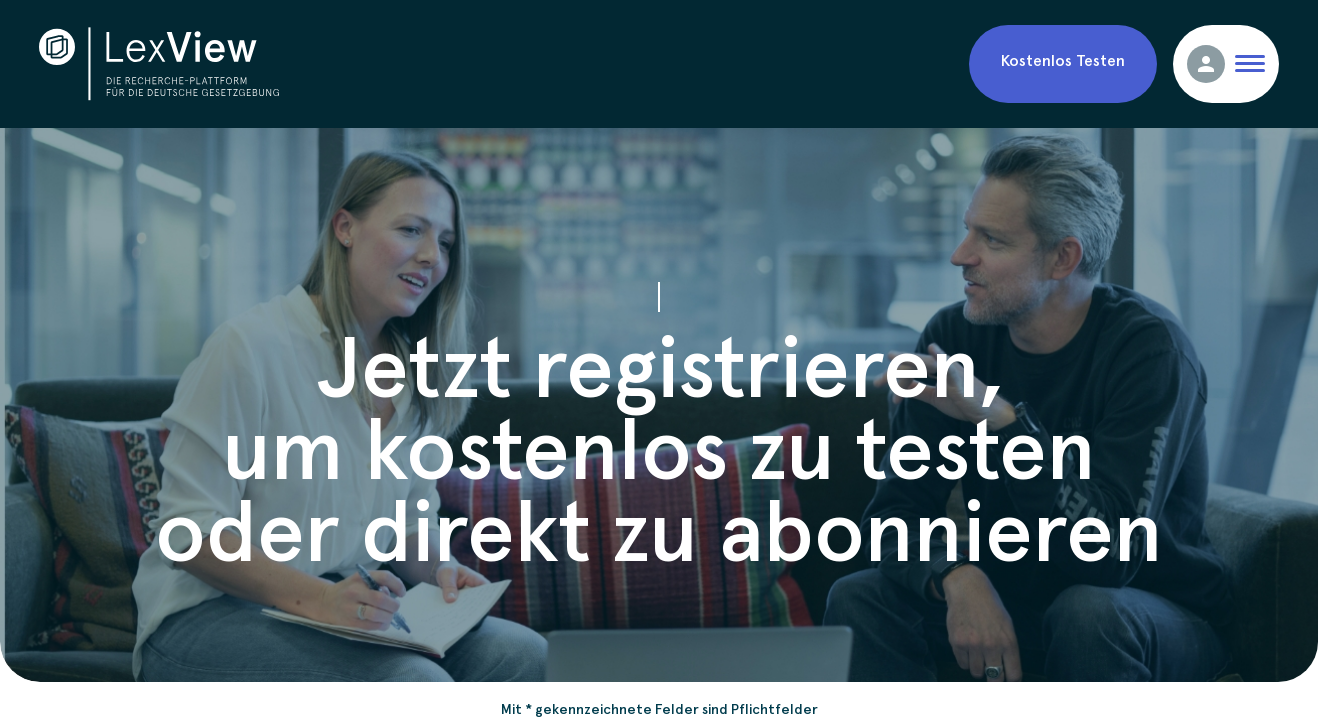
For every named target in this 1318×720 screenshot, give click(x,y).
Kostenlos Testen (1063, 59)
